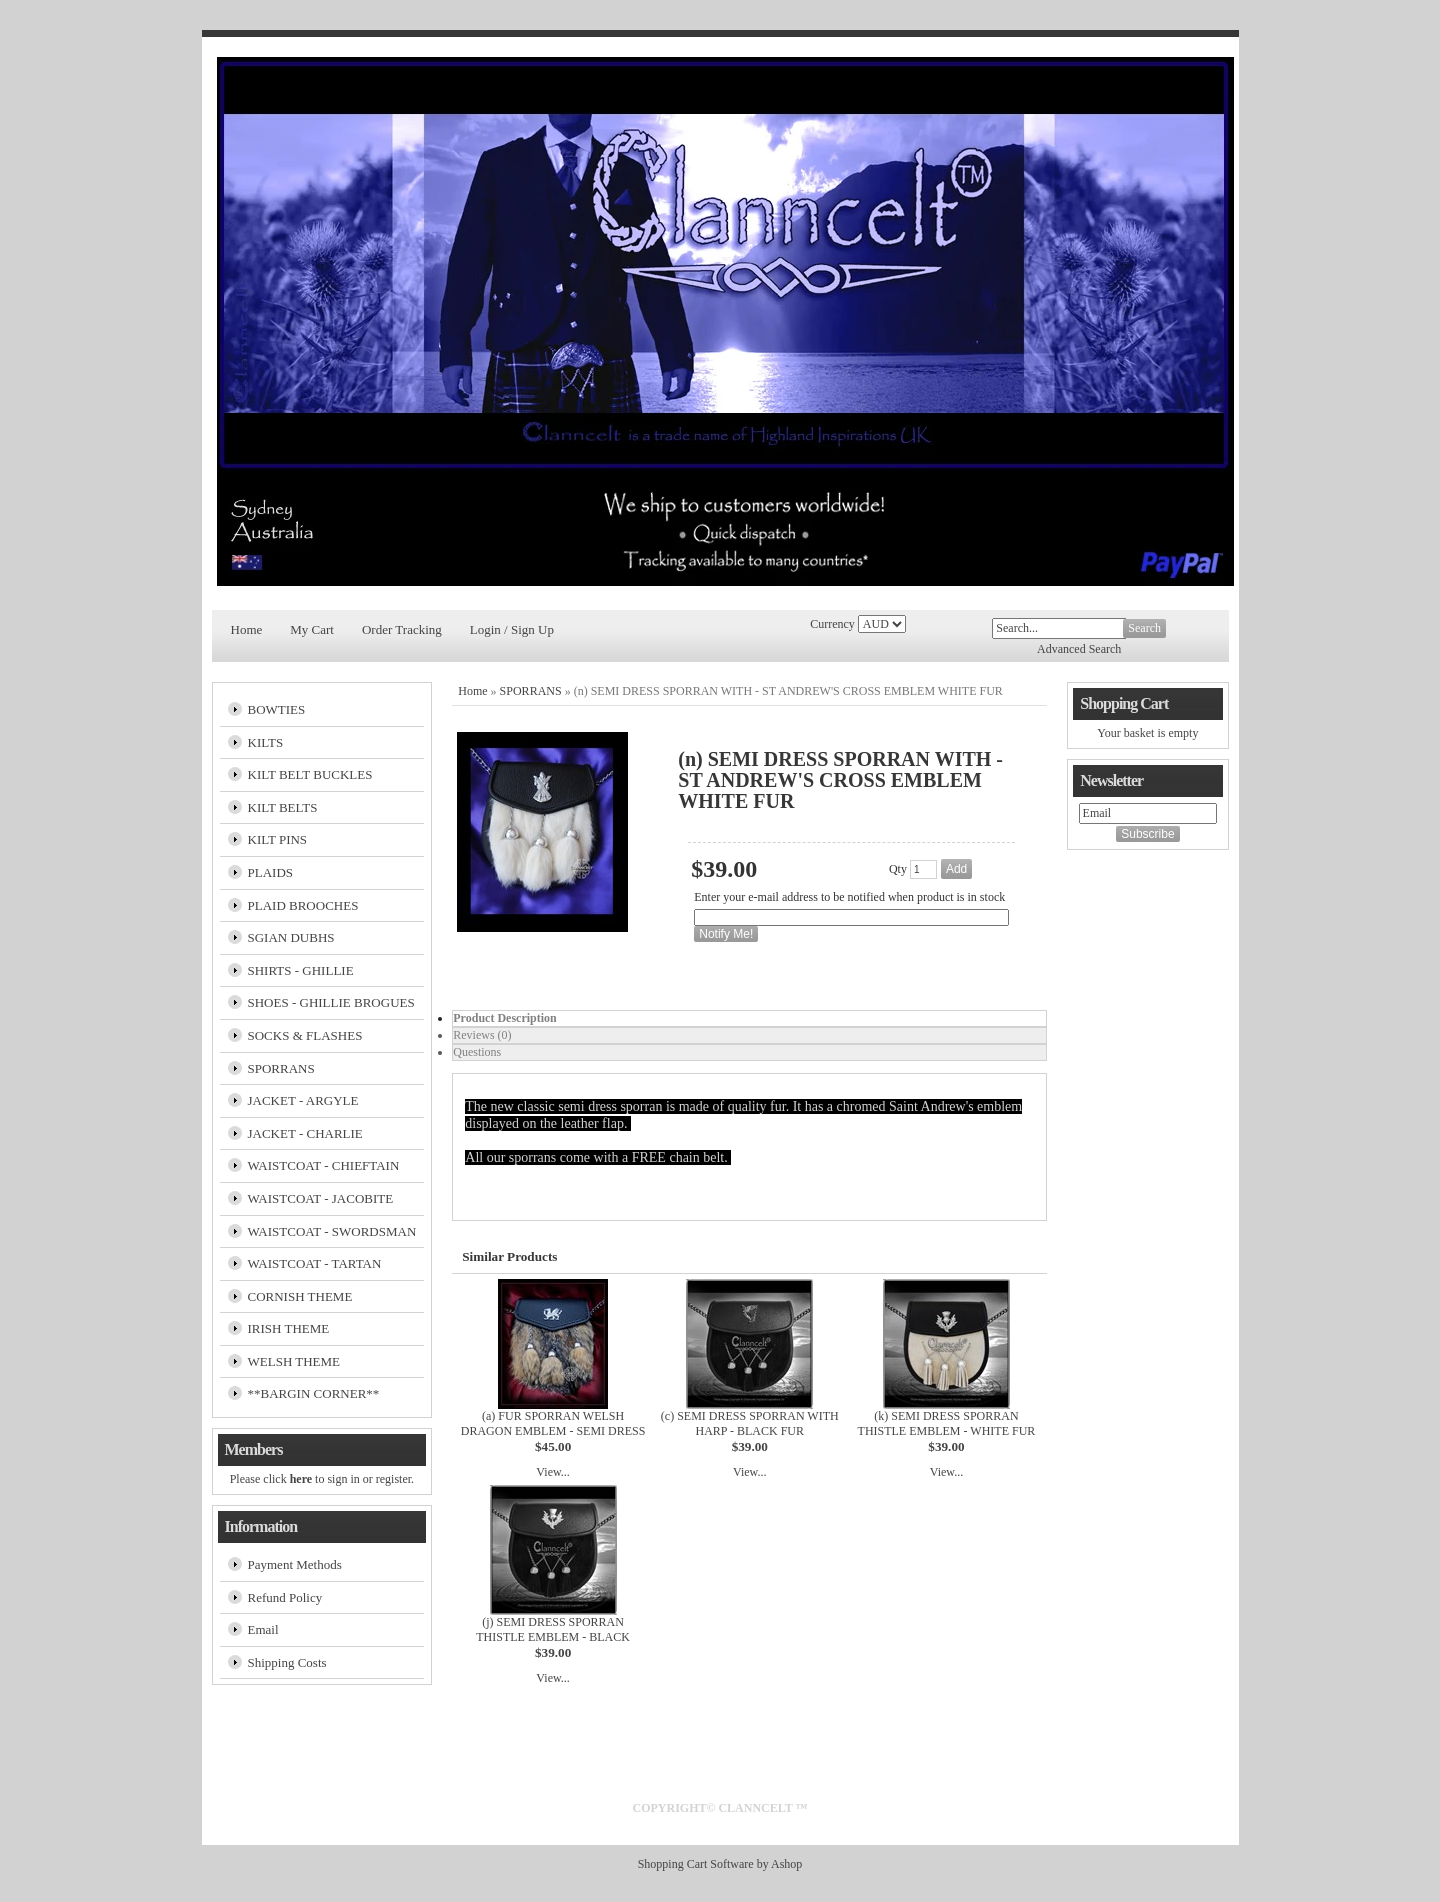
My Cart (312, 629)
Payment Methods (295, 1564)
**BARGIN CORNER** (314, 1393)
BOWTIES (277, 709)
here (301, 1479)
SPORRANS (281, 1068)
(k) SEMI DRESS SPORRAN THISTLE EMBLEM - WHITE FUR (947, 1423)
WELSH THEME (294, 1361)
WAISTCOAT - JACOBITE (321, 1198)
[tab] (749, 1018)
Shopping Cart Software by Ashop (720, 1864)
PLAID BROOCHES (303, 905)
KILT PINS (278, 839)
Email (263, 1629)
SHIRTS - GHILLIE (301, 970)
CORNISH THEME (300, 1296)
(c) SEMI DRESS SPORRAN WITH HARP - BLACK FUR (750, 1423)
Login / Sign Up (512, 629)
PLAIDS (271, 872)
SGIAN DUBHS (291, 937)
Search (1144, 628)
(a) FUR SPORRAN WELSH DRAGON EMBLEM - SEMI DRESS (553, 1423)
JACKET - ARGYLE (303, 1100)
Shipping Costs (287, 1662)
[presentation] (749, 1018)
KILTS (266, 742)
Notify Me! (726, 934)
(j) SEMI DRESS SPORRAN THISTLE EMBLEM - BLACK (553, 1629)
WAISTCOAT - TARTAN (315, 1263)
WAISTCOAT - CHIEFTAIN (324, 1165)
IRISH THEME (289, 1328)
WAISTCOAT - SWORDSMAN (332, 1231)
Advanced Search (1079, 649)
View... (553, 1472)
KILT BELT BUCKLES (310, 774)
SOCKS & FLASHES (305, 1035)
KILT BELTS (283, 807)
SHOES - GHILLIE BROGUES (331, 1002)
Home (247, 629)
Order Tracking (402, 629)
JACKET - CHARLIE (305, 1133)
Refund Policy (285, 1597)
